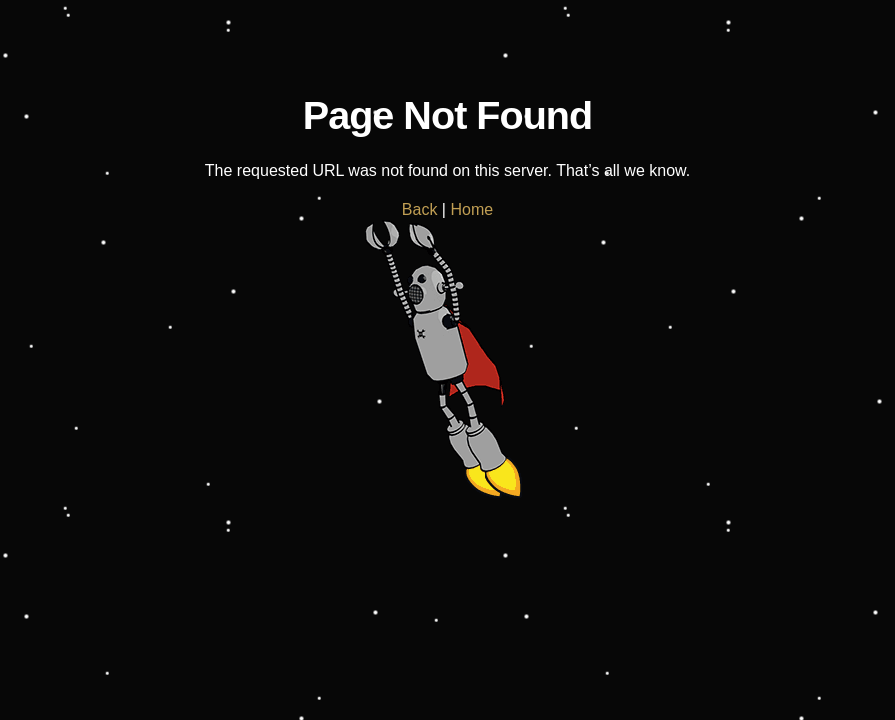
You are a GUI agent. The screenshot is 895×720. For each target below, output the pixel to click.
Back (420, 209)
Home (471, 209)
